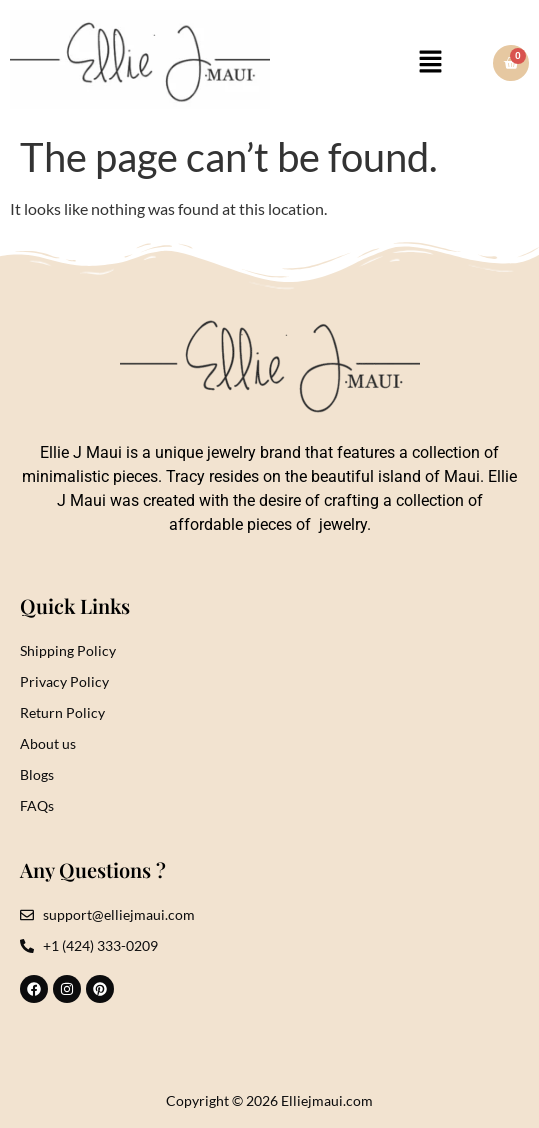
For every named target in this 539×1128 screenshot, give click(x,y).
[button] (431, 62)
